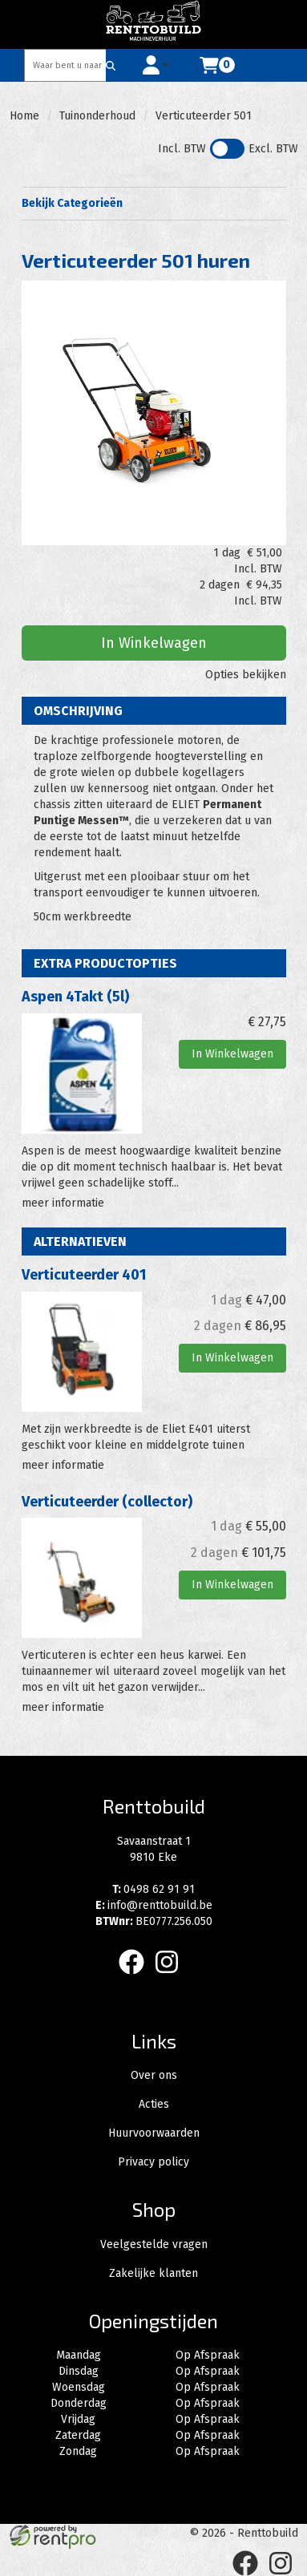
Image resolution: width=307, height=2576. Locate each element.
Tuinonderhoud (97, 116)
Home (24, 116)
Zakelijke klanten (153, 2273)
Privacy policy (153, 2162)
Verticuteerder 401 (84, 1275)
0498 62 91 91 (153, 1889)
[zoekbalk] (65, 65)
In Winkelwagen (154, 643)
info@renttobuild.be (153, 1905)
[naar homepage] (154, 24)
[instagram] (171, 1977)
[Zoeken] (110, 65)
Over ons (154, 2075)
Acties (154, 2104)
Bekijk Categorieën (154, 203)
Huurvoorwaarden (154, 2133)
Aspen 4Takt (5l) (75, 996)
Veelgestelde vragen (154, 2244)
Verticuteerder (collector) (107, 1501)
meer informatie (63, 1203)
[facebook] (136, 1977)
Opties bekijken (245, 674)
